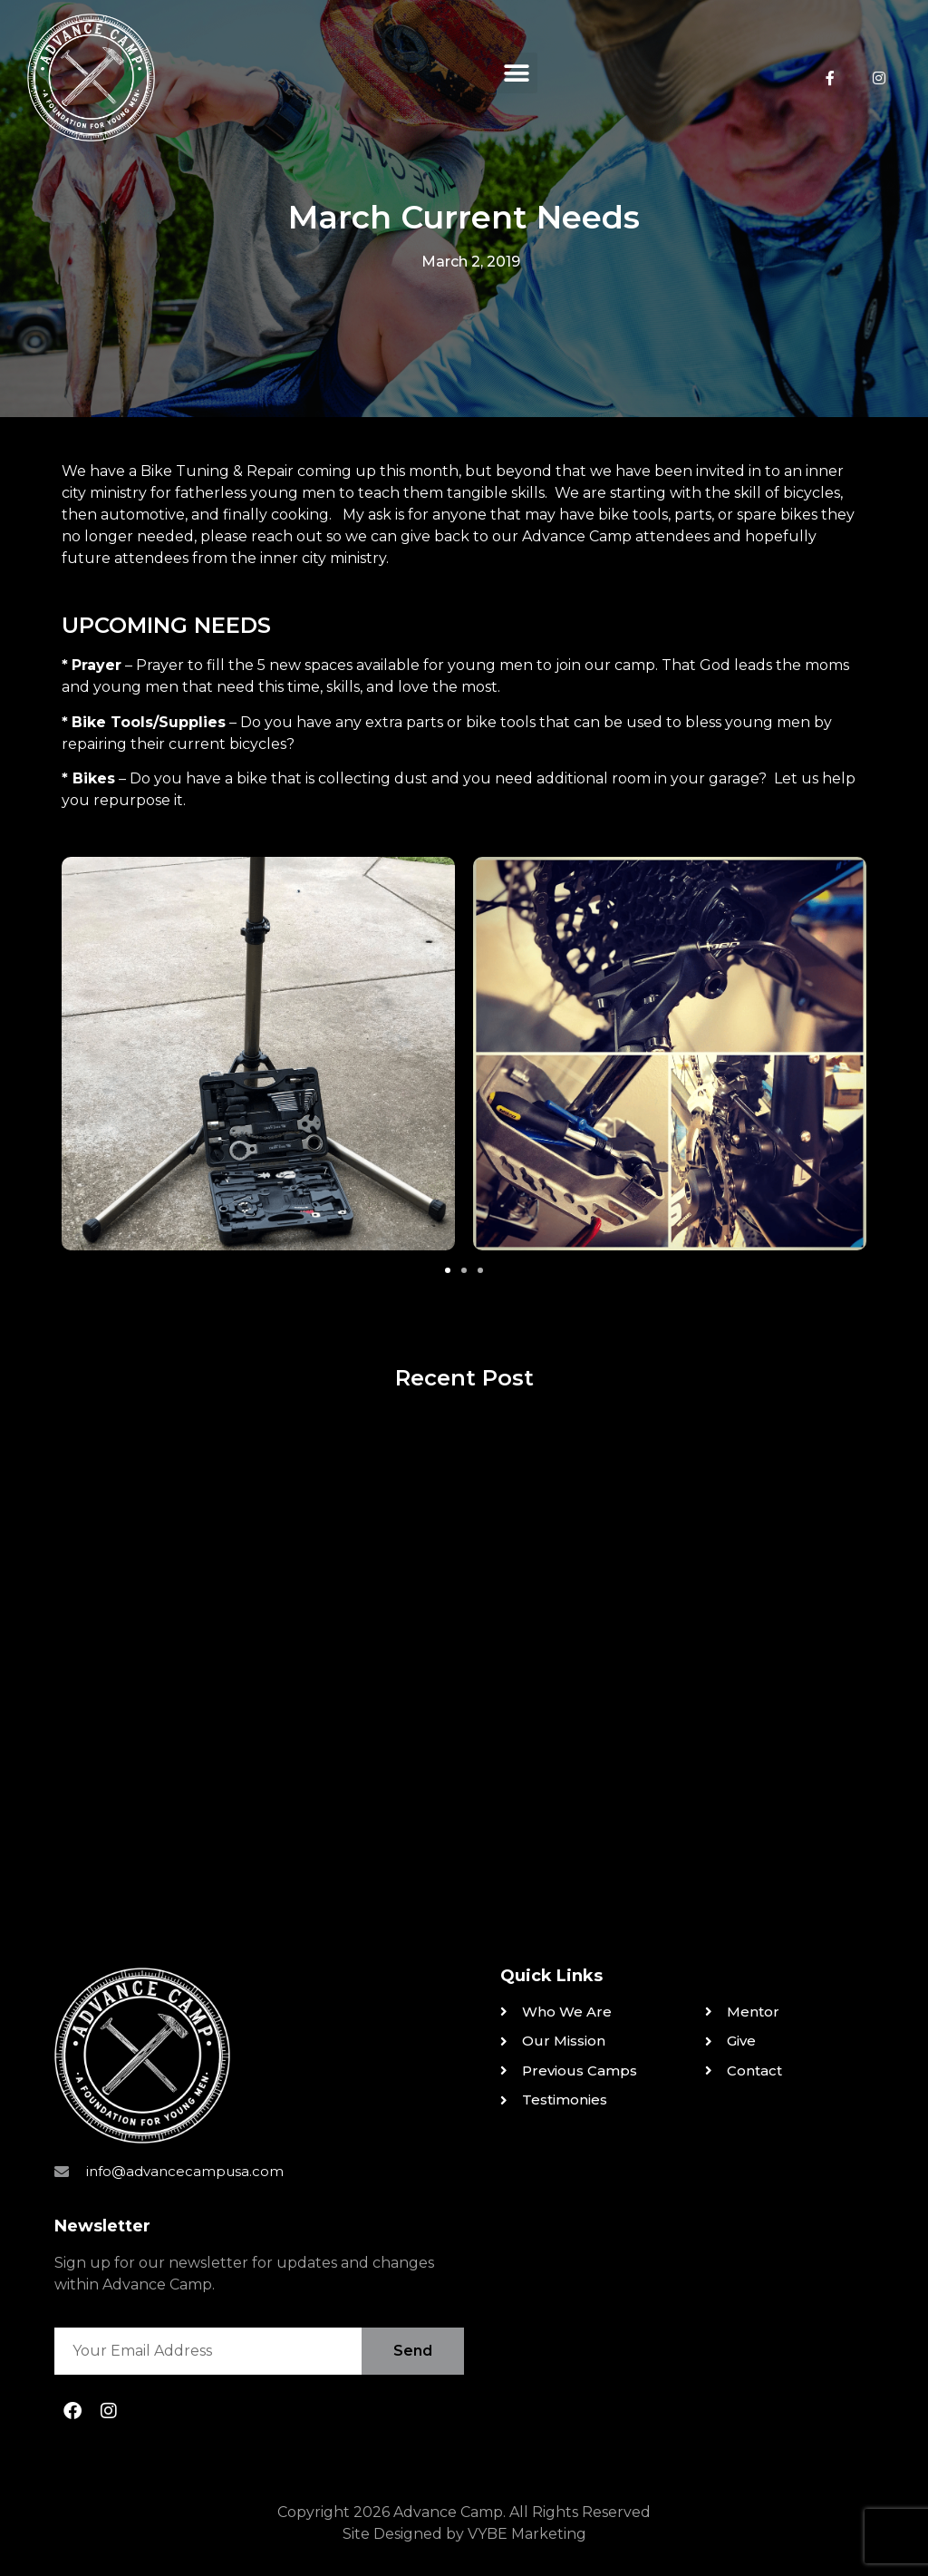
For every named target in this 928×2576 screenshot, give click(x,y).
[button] (517, 73)
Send (412, 2350)
